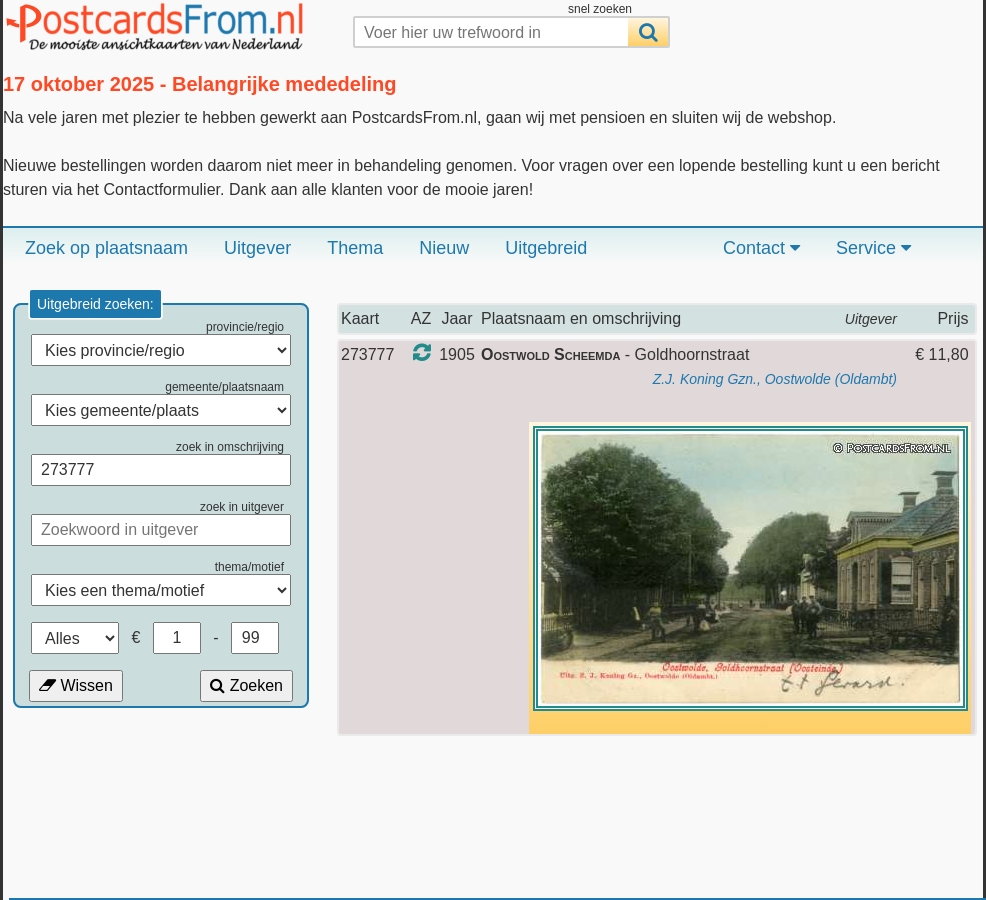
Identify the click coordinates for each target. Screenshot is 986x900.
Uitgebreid (546, 248)
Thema (355, 248)
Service (873, 248)
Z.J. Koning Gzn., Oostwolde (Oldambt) (775, 379)
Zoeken (246, 685)
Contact (761, 248)
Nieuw (444, 248)
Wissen (76, 685)
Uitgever (257, 248)
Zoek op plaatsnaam (106, 248)
